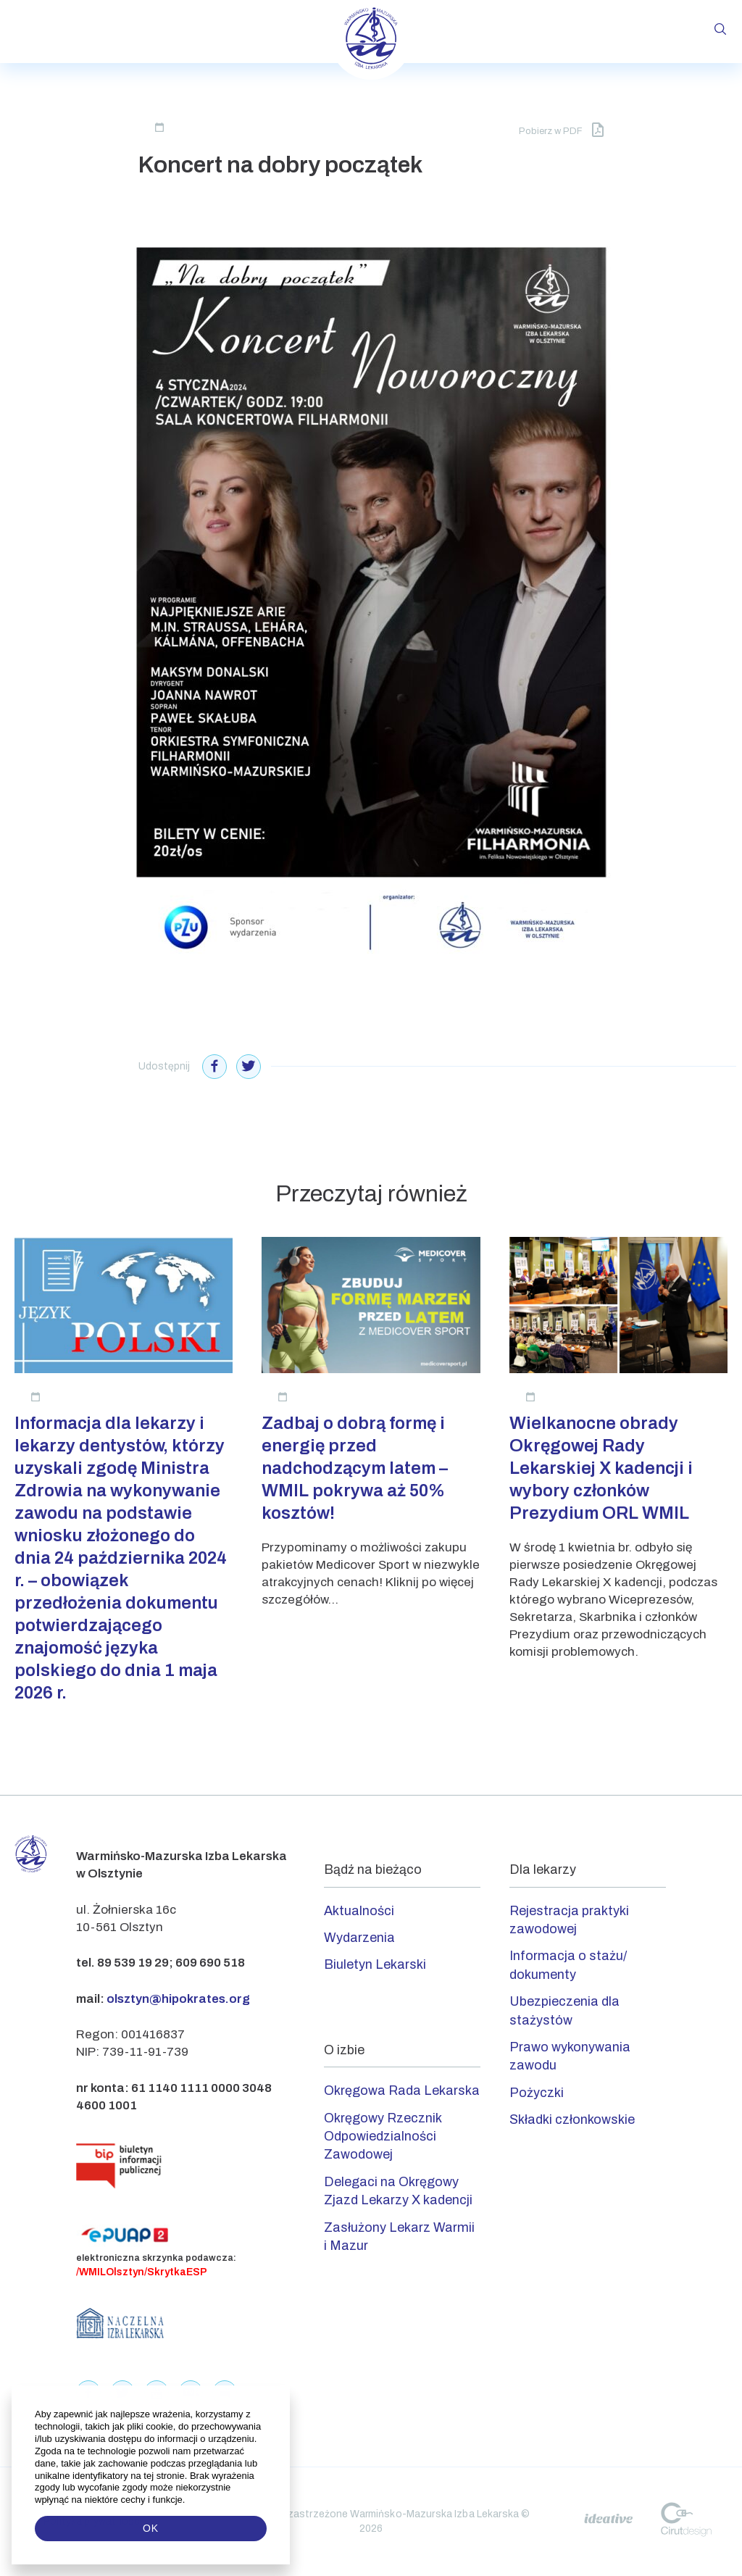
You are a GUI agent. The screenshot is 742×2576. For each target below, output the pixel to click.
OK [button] (151, 2528)
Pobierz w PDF (561, 129)
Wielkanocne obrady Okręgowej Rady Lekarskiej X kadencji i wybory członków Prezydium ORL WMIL (601, 1468)
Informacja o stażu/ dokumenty (568, 1964)
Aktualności (359, 1911)
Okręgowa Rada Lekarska (402, 2090)
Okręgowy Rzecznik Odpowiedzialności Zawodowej (382, 2136)
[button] (186, 2500)
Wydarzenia (359, 1937)
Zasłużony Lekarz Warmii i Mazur (399, 2236)
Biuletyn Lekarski (375, 1964)
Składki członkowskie (572, 2119)
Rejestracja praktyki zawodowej (569, 1920)
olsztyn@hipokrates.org (178, 1999)
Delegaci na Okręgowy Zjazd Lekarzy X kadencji (398, 2191)
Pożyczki (536, 2092)
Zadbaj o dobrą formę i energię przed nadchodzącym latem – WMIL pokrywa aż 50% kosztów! (355, 1468)
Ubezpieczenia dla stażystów (564, 2010)
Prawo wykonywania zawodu (569, 2056)
